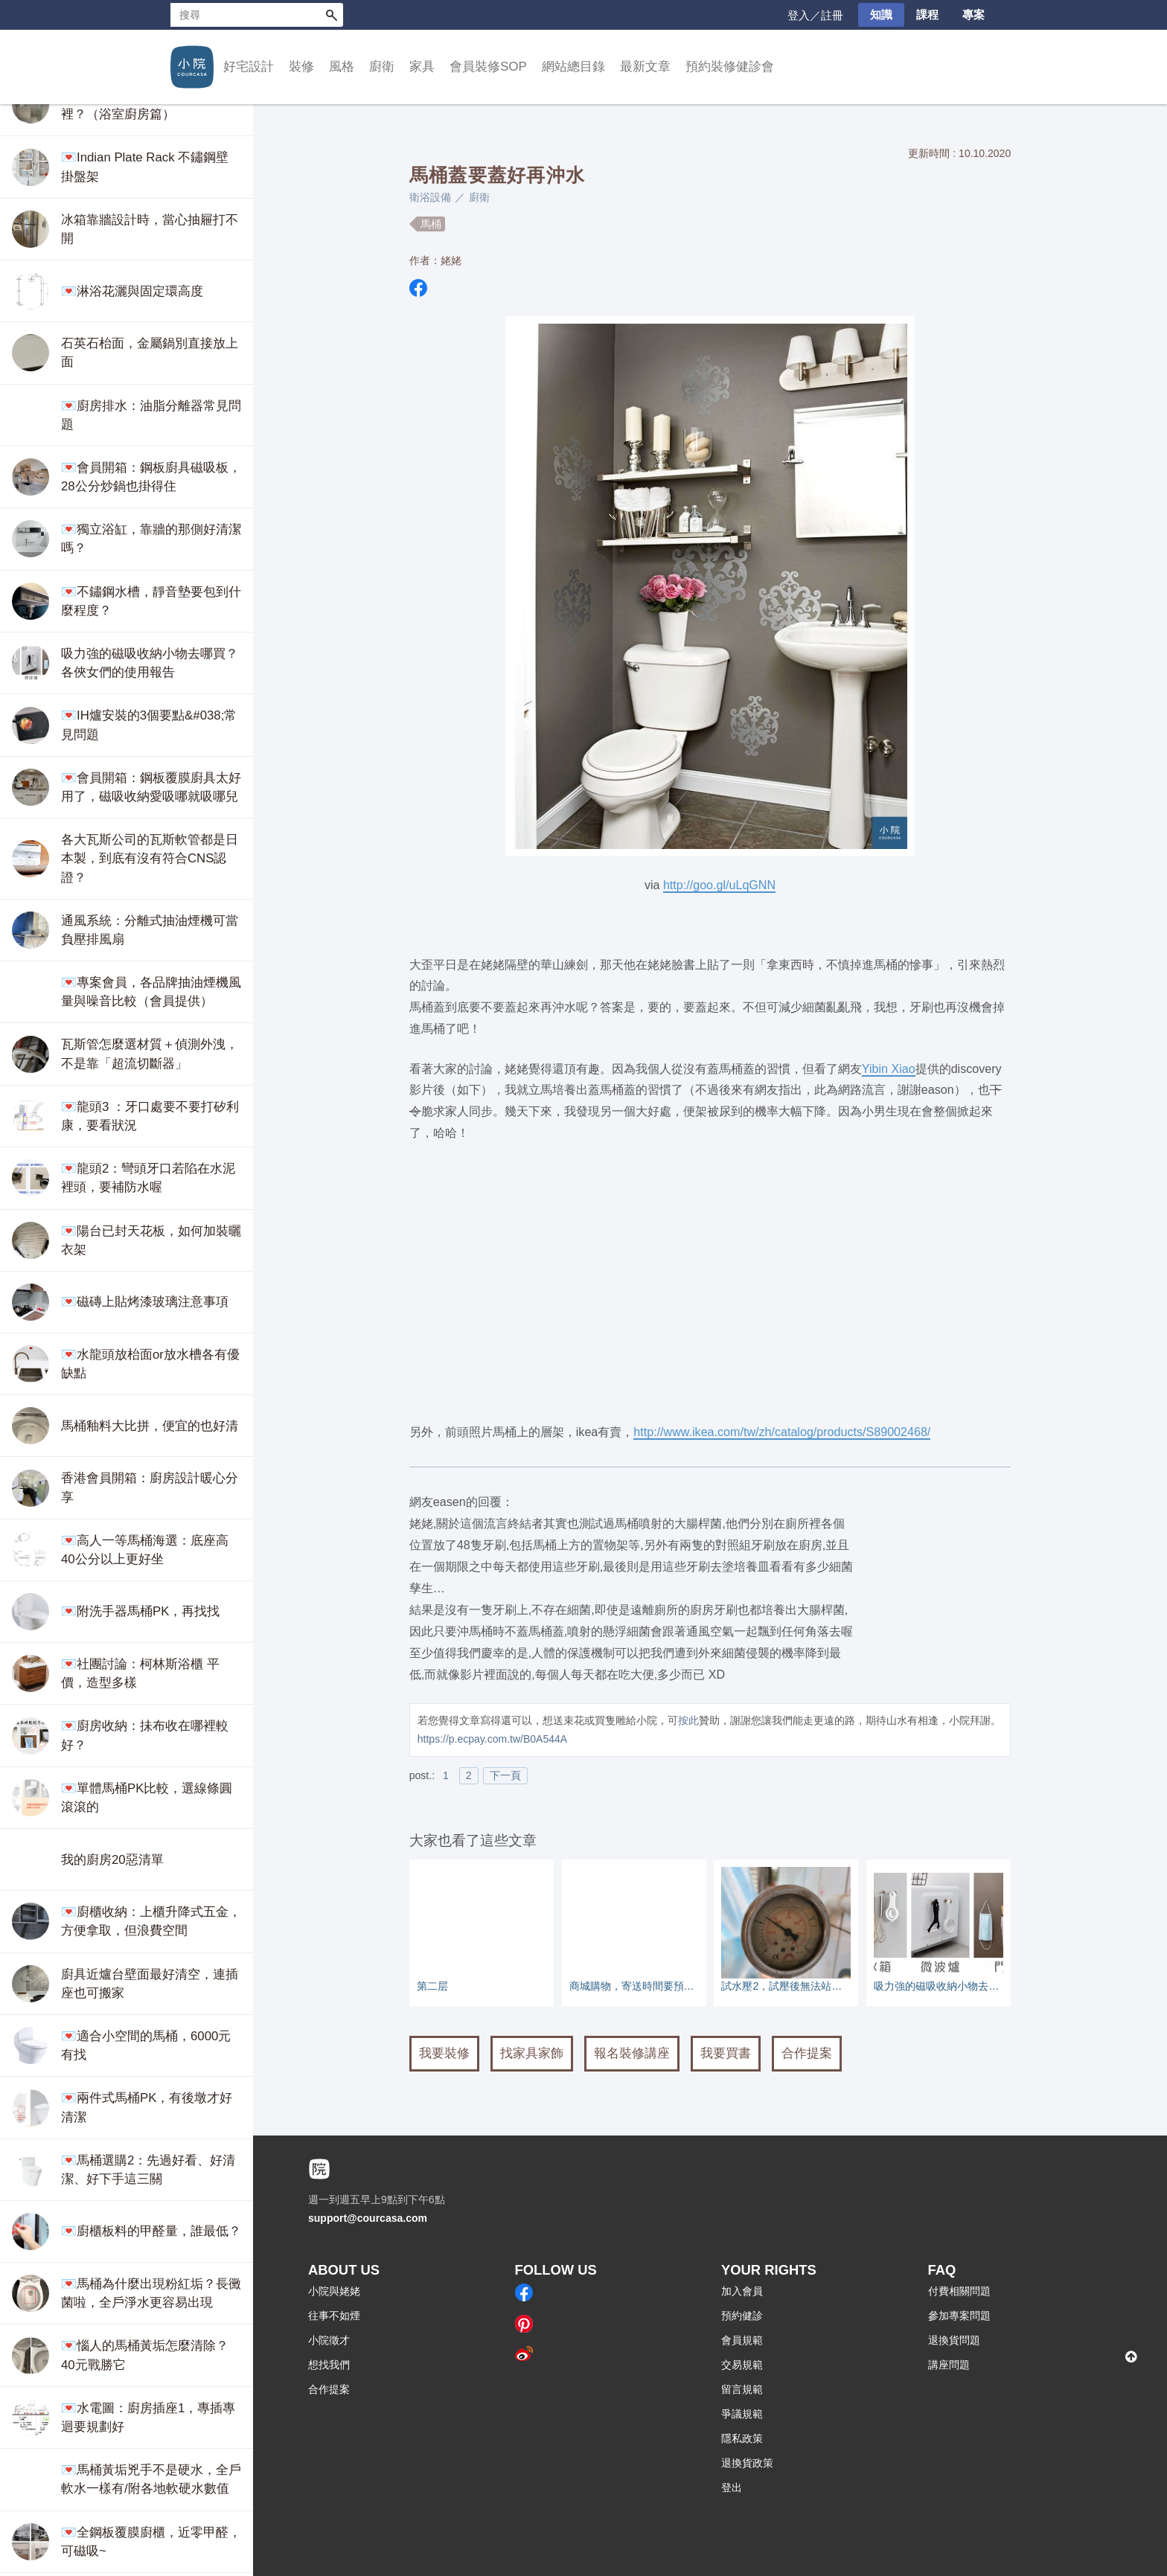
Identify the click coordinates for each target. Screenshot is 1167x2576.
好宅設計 (248, 67)
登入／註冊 (815, 15)
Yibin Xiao (888, 1068)
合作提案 (806, 2053)
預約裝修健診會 (729, 67)
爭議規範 (742, 2414)
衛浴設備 (430, 197)
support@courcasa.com (367, 2218)
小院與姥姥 (334, 2291)
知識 (881, 14)
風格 (341, 67)
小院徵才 (329, 2340)
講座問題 (949, 2365)
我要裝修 (444, 2053)
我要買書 (725, 2053)
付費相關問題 (959, 2291)
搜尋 (331, 15)
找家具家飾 (531, 2053)
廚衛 (381, 67)
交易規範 (742, 2365)
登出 (731, 2487)
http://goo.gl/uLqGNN (719, 884)
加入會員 (742, 2291)
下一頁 (505, 1775)
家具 (422, 67)
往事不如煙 (334, 2316)
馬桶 (431, 224)
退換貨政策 (747, 2463)
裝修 (301, 67)
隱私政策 (742, 2438)
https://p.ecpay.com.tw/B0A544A (492, 1739)
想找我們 (329, 2365)
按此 (688, 1720)
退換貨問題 (954, 2340)
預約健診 (742, 2316)
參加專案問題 (959, 2316)
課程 (927, 14)
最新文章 (645, 67)
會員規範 (742, 2340)
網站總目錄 (573, 67)
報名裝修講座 (632, 2053)
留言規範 (742, 2389)
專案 (973, 14)
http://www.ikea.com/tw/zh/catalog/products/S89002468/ (781, 1431)
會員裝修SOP (488, 67)
